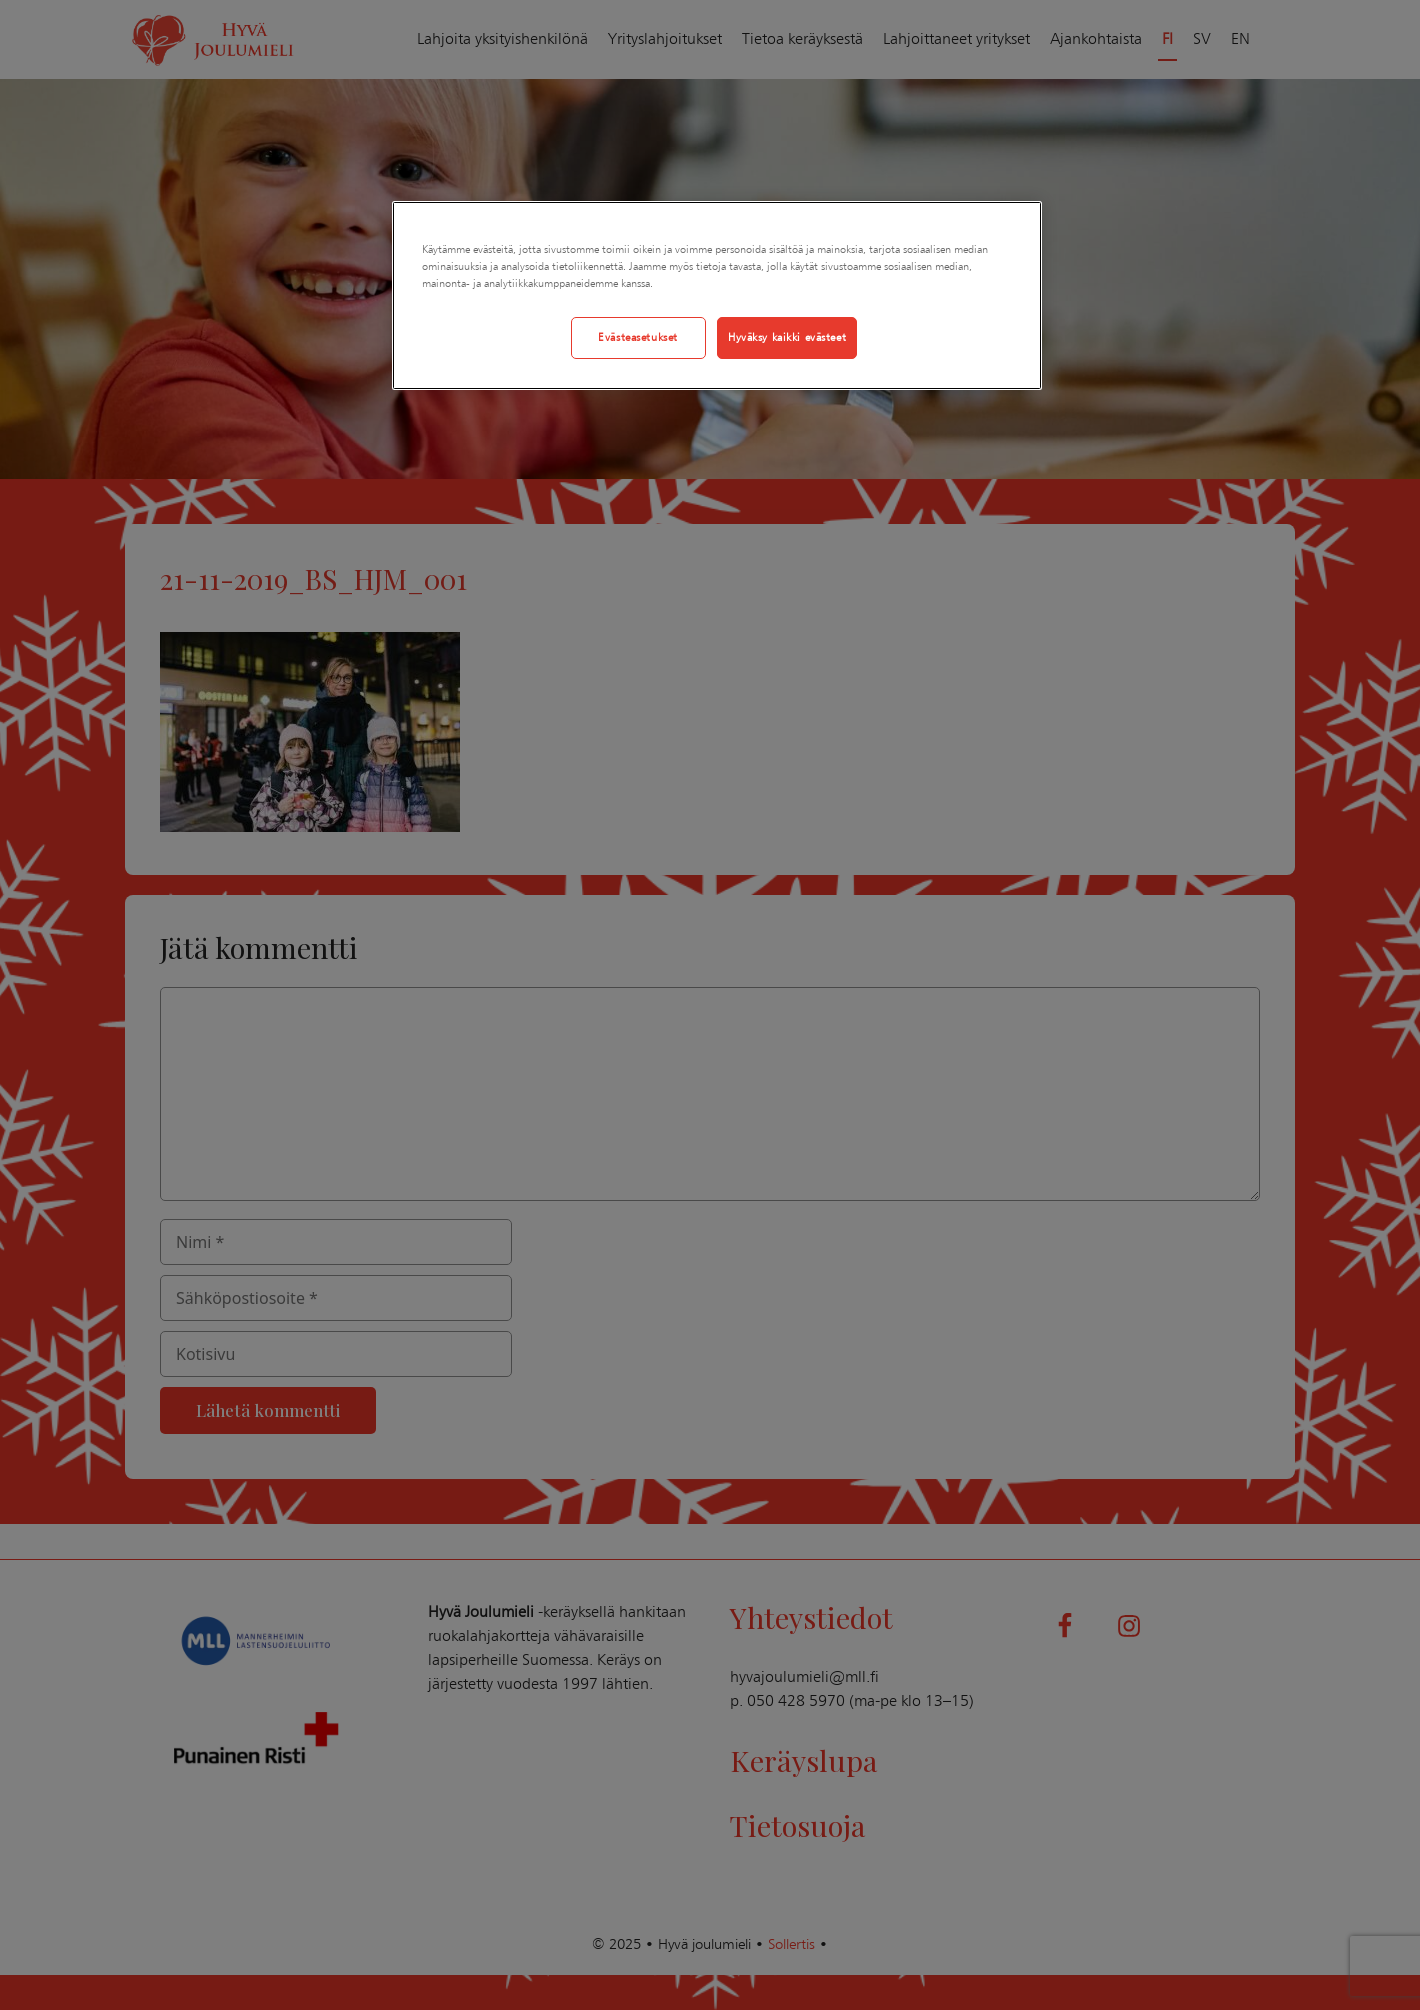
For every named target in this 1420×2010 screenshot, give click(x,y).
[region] (717, 295)
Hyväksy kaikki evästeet (787, 337)
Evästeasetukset (638, 337)
